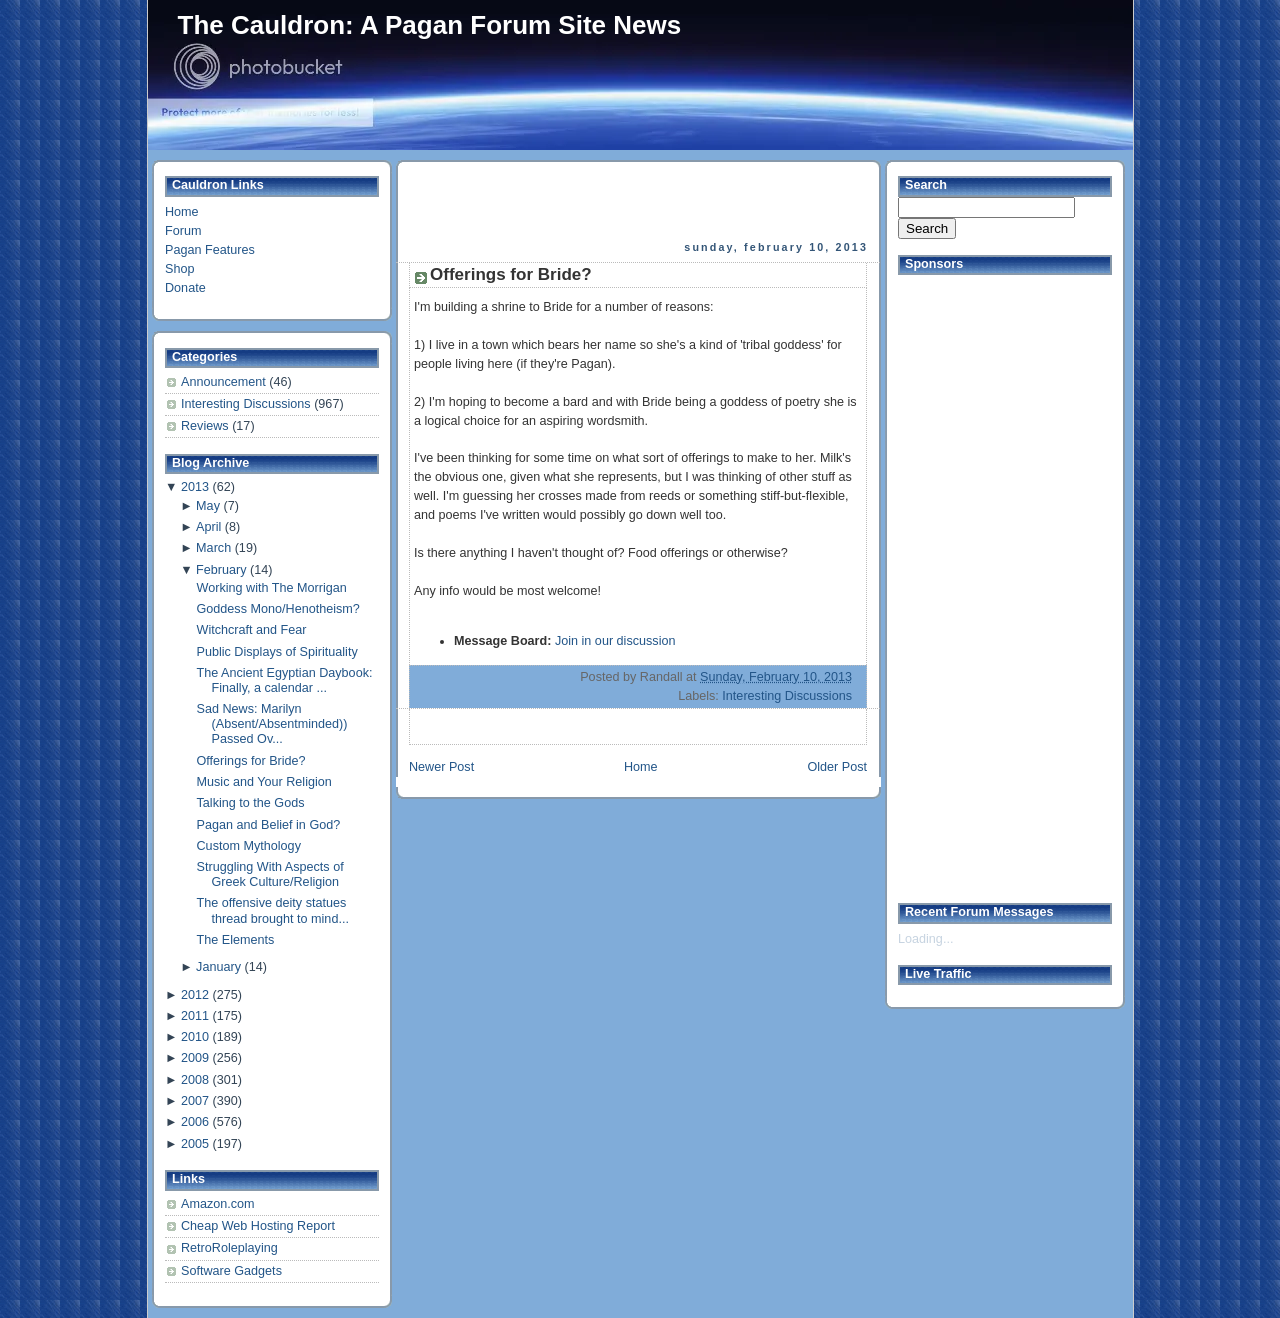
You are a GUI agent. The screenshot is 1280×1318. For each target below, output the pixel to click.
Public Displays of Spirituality (277, 652)
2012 (195, 995)
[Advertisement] (640, 201)
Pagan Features (210, 250)
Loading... (925, 939)
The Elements (236, 940)
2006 (195, 1122)
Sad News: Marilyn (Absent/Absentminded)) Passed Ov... (272, 724)
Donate (185, 288)
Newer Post (441, 767)
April (208, 527)
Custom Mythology (249, 846)
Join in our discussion (615, 641)
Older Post (837, 767)
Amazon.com (218, 1204)
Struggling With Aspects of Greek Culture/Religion (270, 874)
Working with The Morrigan (272, 588)
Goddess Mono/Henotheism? (278, 609)
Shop (179, 269)
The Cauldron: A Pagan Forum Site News (430, 25)
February (221, 570)
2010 (195, 1037)
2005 (195, 1144)
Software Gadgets (231, 1271)
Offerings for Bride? (251, 761)
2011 (195, 1016)
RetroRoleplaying (229, 1248)
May (208, 506)
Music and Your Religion (264, 782)
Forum (183, 231)
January (218, 967)
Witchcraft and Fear (252, 630)
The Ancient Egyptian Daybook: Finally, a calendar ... (285, 680)
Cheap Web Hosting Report (258, 1226)
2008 (195, 1080)
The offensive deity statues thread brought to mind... (273, 910)
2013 (195, 487)
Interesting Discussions (247, 404)
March (213, 548)
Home (182, 212)
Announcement (225, 382)
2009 (195, 1058)
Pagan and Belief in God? (269, 825)
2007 (195, 1101)
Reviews (206, 426)
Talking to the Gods (251, 803)
